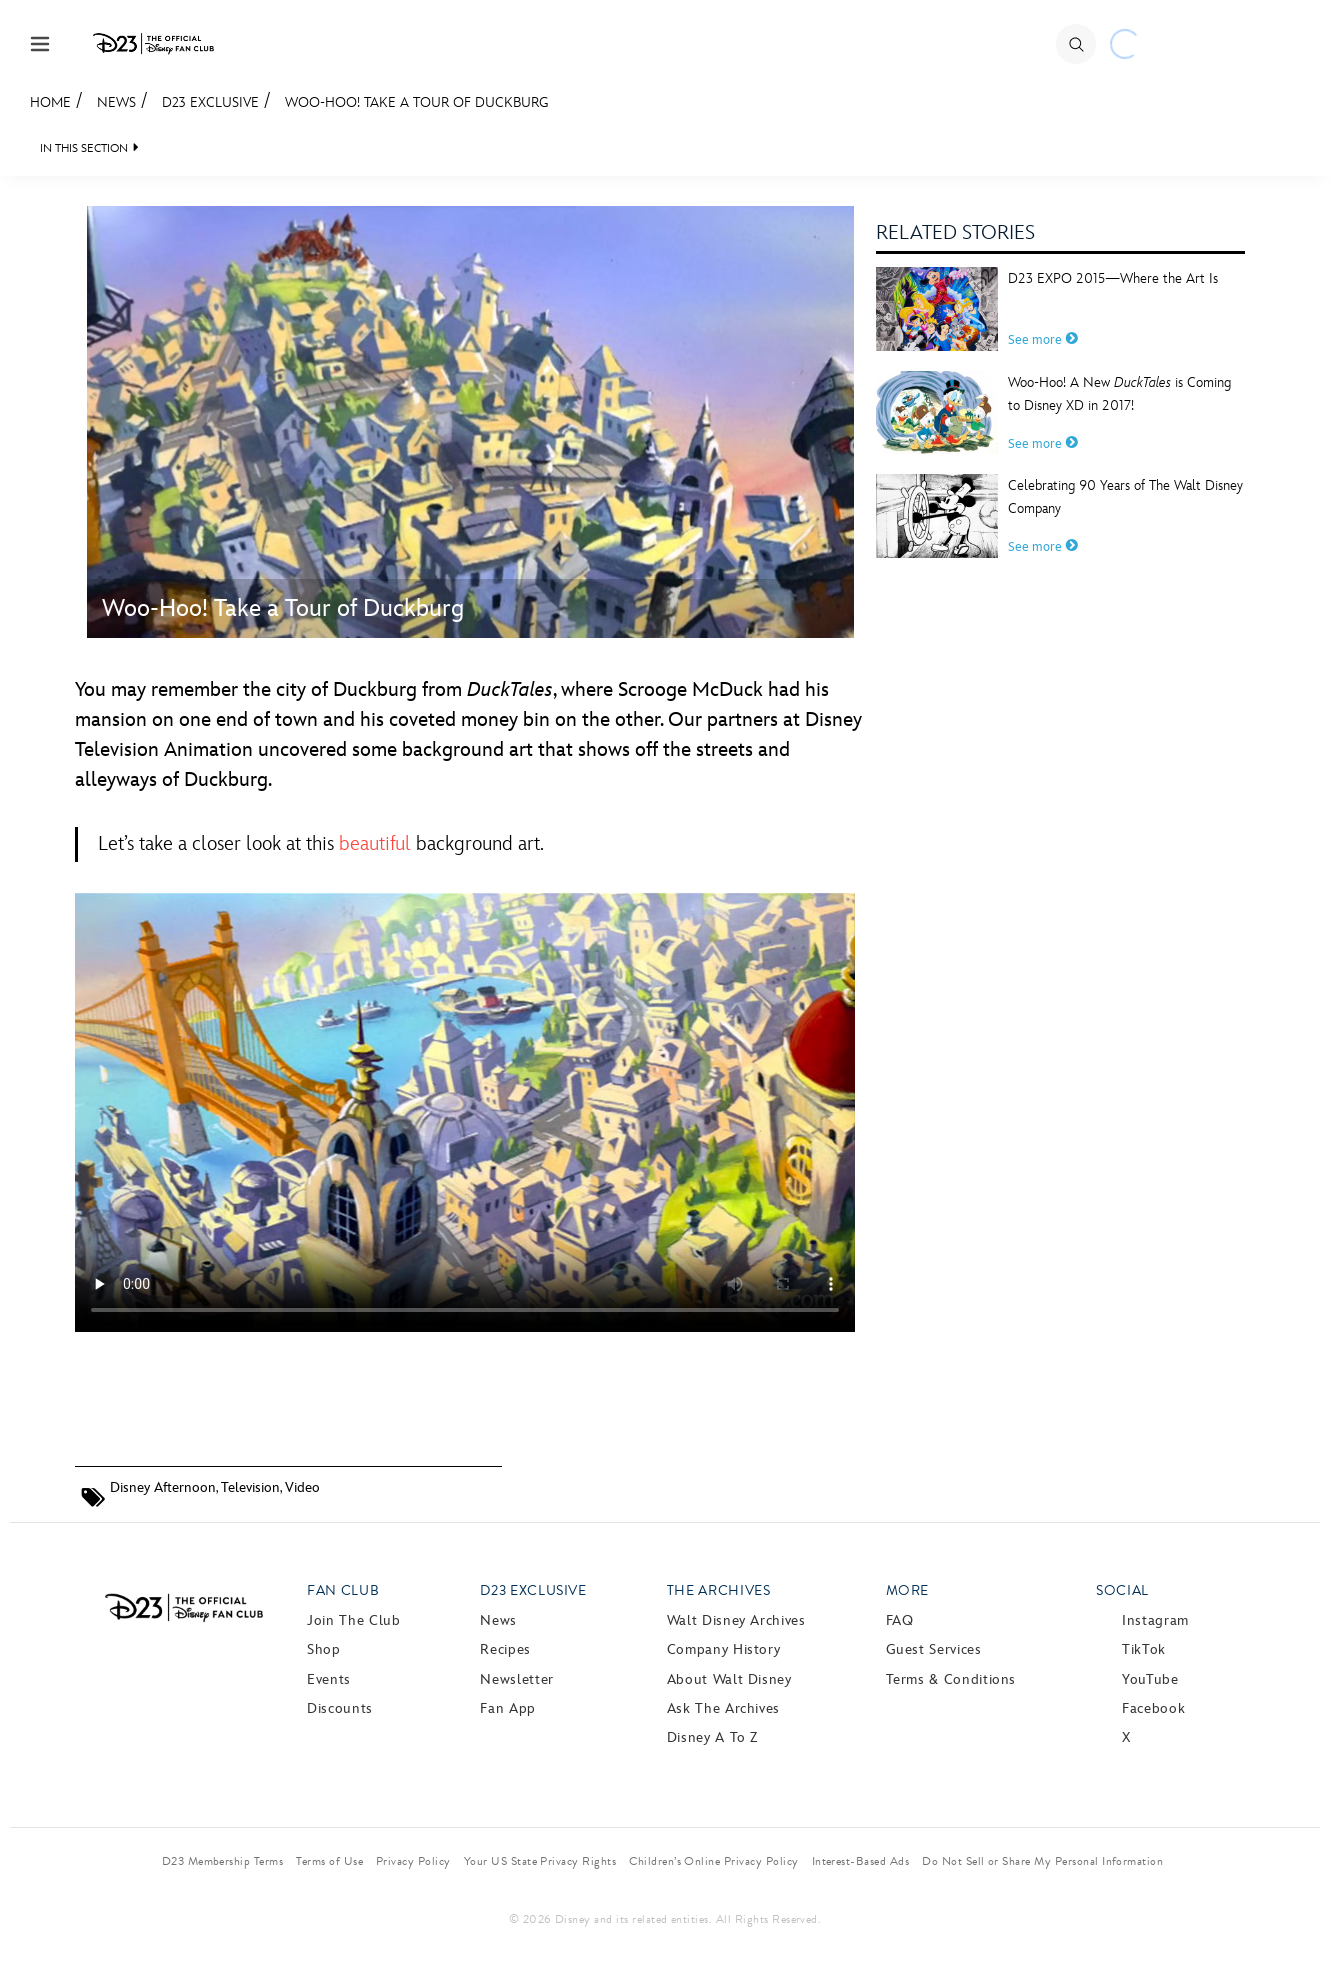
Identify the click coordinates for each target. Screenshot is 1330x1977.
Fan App (507, 1708)
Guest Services (934, 1649)
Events (329, 1679)
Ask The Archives (723, 1708)
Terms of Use (329, 1861)
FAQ (900, 1620)
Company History (724, 1649)
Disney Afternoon (163, 1487)
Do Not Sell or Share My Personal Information (1042, 1861)
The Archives (719, 1590)
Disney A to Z (712, 1737)
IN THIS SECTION (84, 148)
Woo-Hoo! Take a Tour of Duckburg (417, 102)
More (908, 1590)
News (116, 102)
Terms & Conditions (951, 1679)
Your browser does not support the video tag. (465, 1112)
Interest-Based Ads (861, 1861)
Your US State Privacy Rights (540, 1861)
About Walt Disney (729, 1679)
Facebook (1153, 1708)
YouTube (1150, 1679)
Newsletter (516, 1679)
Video (302, 1487)
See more (1043, 340)
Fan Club (343, 1590)
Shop (324, 1649)
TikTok (1144, 1649)
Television (250, 1487)
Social (1122, 1590)
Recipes (505, 1649)
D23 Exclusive (210, 102)
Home (50, 102)
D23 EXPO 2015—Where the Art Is (1113, 278)
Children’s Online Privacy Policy (713, 1861)
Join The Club (353, 1620)
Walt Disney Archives (736, 1620)
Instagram (1155, 1620)
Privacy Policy (413, 1861)
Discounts (340, 1708)
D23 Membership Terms (223, 1861)
